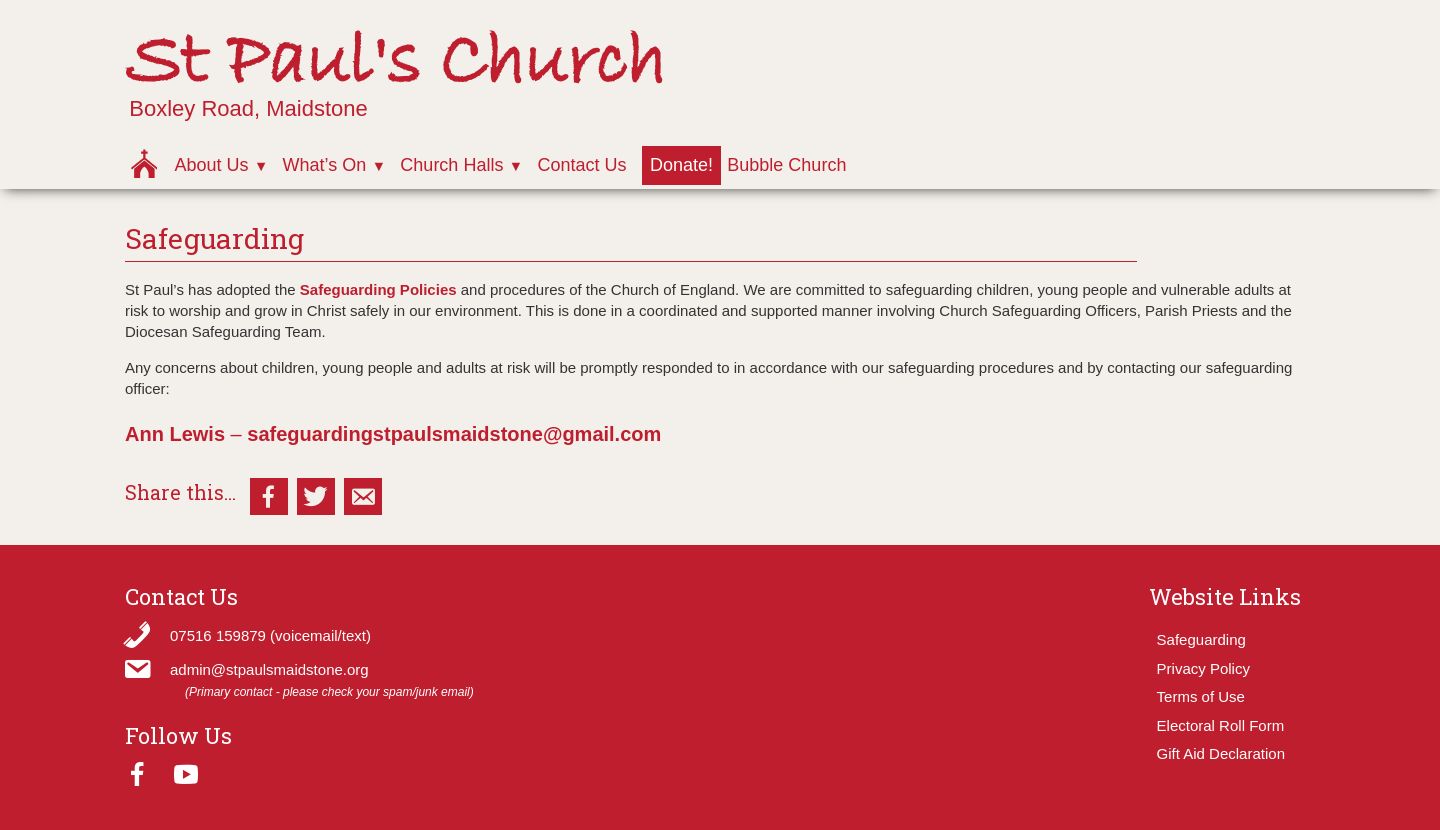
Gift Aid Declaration (1221, 753)
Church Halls (451, 165)
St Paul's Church (395, 63)
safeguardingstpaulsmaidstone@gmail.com (454, 434)
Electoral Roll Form (1221, 725)
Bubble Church (786, 165)
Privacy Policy (1203, 668)
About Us (211, 165)
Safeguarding (1201, 639)
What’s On (325, 165)
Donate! (681, 165)
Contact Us (581, 165)
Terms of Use (1201, 696)
